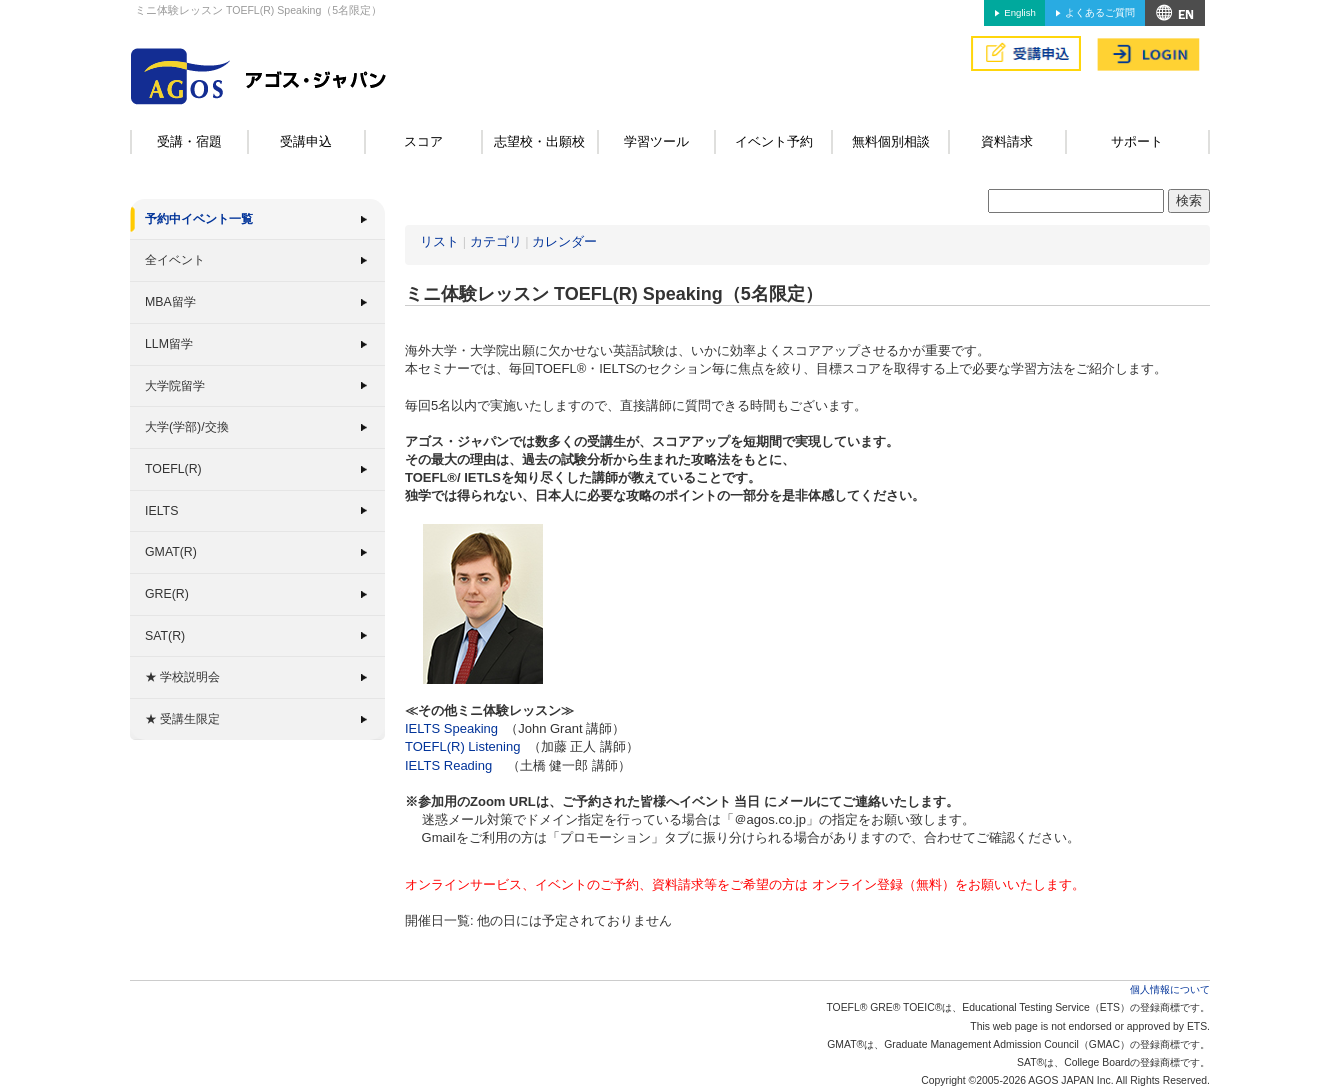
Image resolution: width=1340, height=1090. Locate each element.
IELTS (161, 511)
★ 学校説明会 (182, 677)
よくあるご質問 (1100, 12)
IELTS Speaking (451, 728)
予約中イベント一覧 (199, 219)
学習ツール (656, 141)
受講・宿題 (189, 141)
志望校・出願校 (539, 141)
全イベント (175, 260)
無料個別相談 (891, 141)
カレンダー (564, 241)
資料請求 (1007, 141)
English (1019, 12)
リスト (439, 241)
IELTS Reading (448, 765)
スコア (423, 141)
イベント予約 (774, 141)
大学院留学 (175, 386)
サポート (1137, 141)
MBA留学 (170, 302)
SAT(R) (165, 636)
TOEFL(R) (173, 469)
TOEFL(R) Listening (462, 746)
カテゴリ (496, 241)
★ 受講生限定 (182, 719)
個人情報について (1170, 989)
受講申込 (306, 141)
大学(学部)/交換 (187, 427)
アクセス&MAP (1175, 13)
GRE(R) (167, 594)
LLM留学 (169, 344)
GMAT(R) (171, 552)
